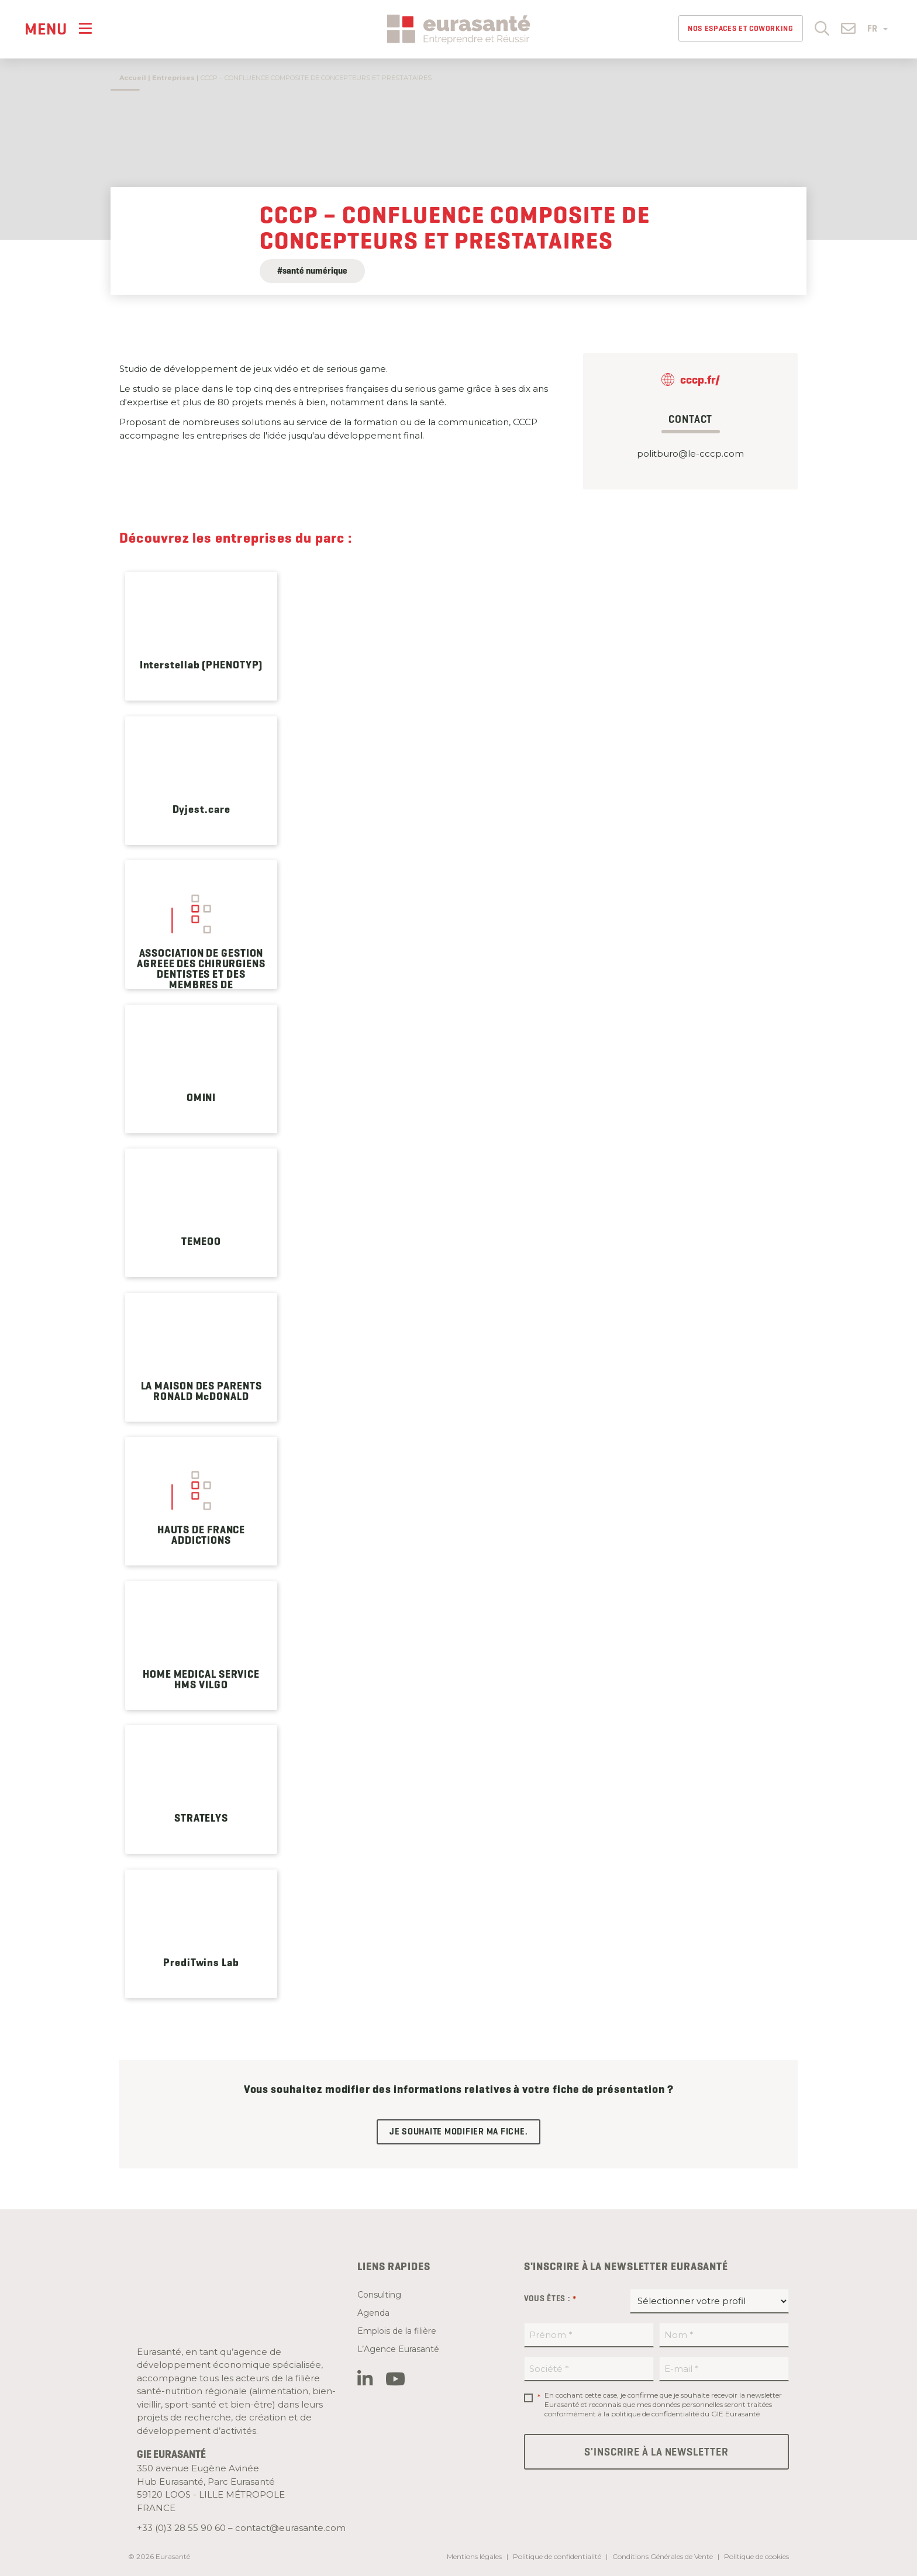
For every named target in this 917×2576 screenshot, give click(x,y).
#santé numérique (312, 271)
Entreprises (173, 78)
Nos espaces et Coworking (741, 28)
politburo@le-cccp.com (690, 453)
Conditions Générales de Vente (662, 2556)
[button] (822, 27)
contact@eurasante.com (290, 2527)
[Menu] (58, 28)
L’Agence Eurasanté (398, 2349)
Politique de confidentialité (557, 2556)
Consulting (379, 2294)
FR (877, 29)
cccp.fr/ (700, 379)
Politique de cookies (756, 2556)
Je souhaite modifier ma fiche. (458, 2131)
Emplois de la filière (396, 2331)
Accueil (132, 78)
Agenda (373, 2313)
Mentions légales (474, 2556)
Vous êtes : (550, 2299)
